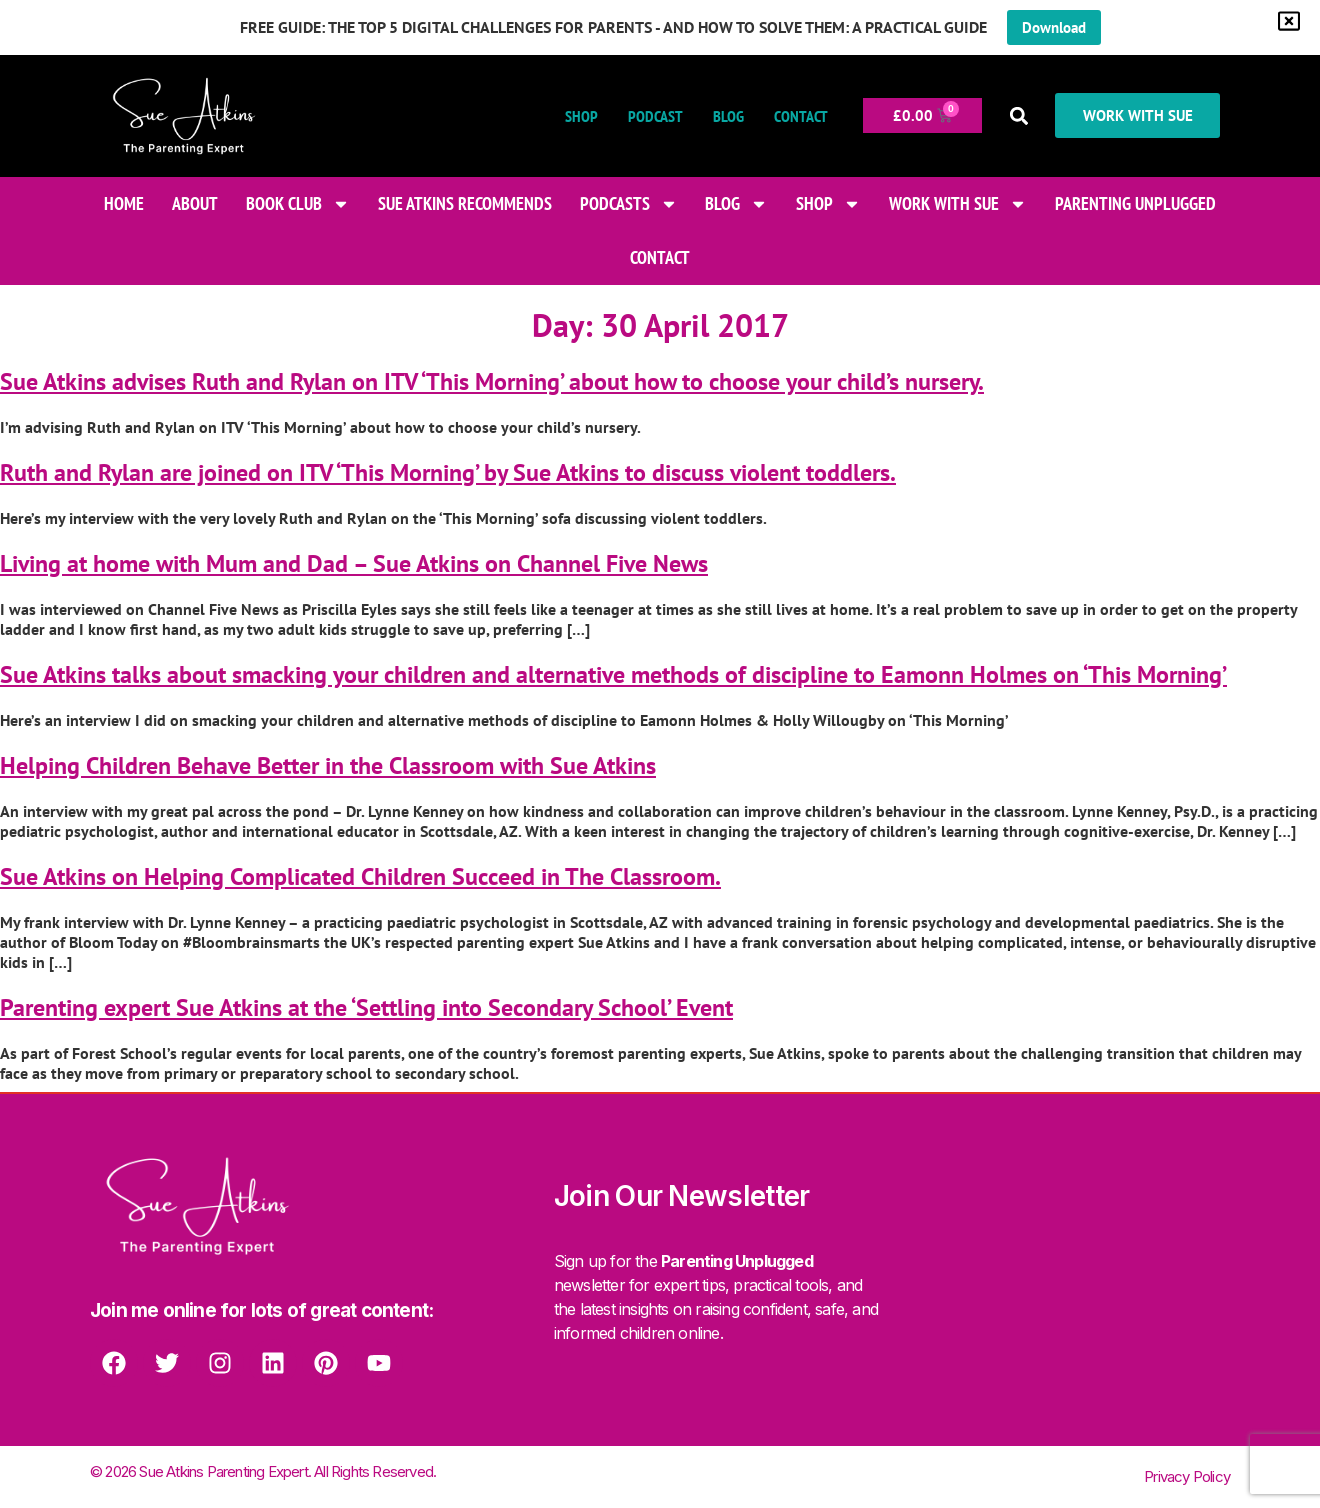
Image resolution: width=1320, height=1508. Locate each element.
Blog (722, 116)
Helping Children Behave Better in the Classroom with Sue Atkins (328, 765)
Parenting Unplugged (1135, 203)
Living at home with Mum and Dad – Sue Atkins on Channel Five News (354, 563)
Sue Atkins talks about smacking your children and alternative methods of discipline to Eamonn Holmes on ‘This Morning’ (613, 674)
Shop (575, 116)
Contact (795, 116)
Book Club (298, 204)
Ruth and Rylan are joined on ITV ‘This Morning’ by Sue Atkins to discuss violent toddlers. (448, 472)
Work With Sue (958, 204)
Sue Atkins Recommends (465, 203)
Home (124, 203)
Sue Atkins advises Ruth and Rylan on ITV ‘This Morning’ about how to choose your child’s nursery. (492, 381)
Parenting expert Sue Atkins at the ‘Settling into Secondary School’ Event (366, 1007)
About (195, 203)
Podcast (649, 116)
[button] (1013, 115)
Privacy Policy (1187, 1476)
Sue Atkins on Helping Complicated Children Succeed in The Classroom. (360, 876)
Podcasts (629, 204)
